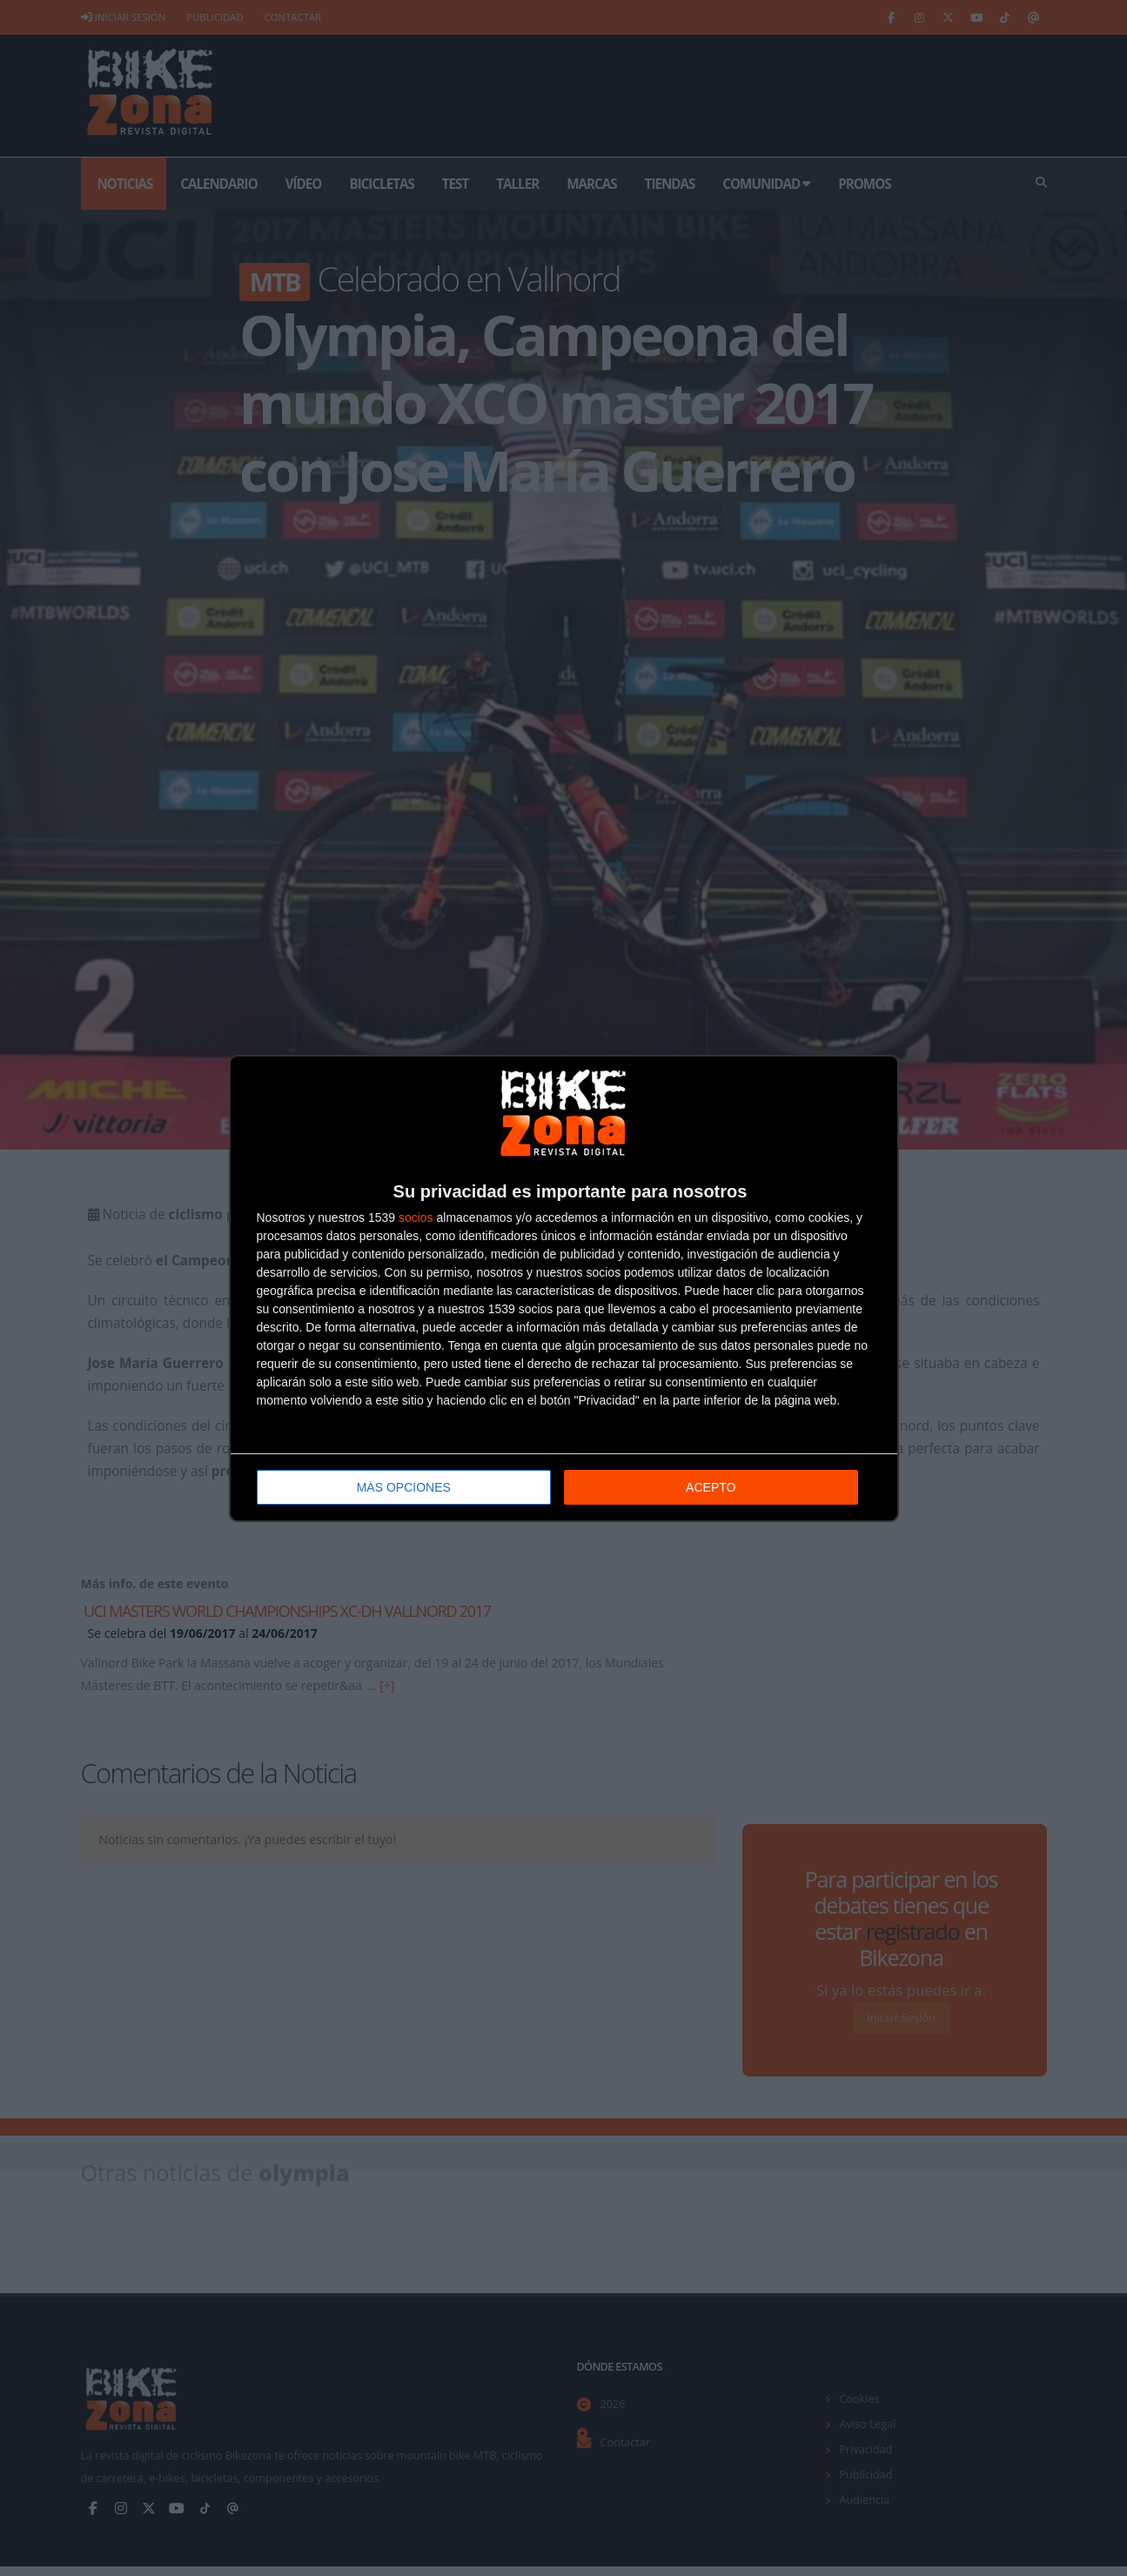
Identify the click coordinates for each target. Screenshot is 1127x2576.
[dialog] (564, 1288)
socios (416, 1217)
